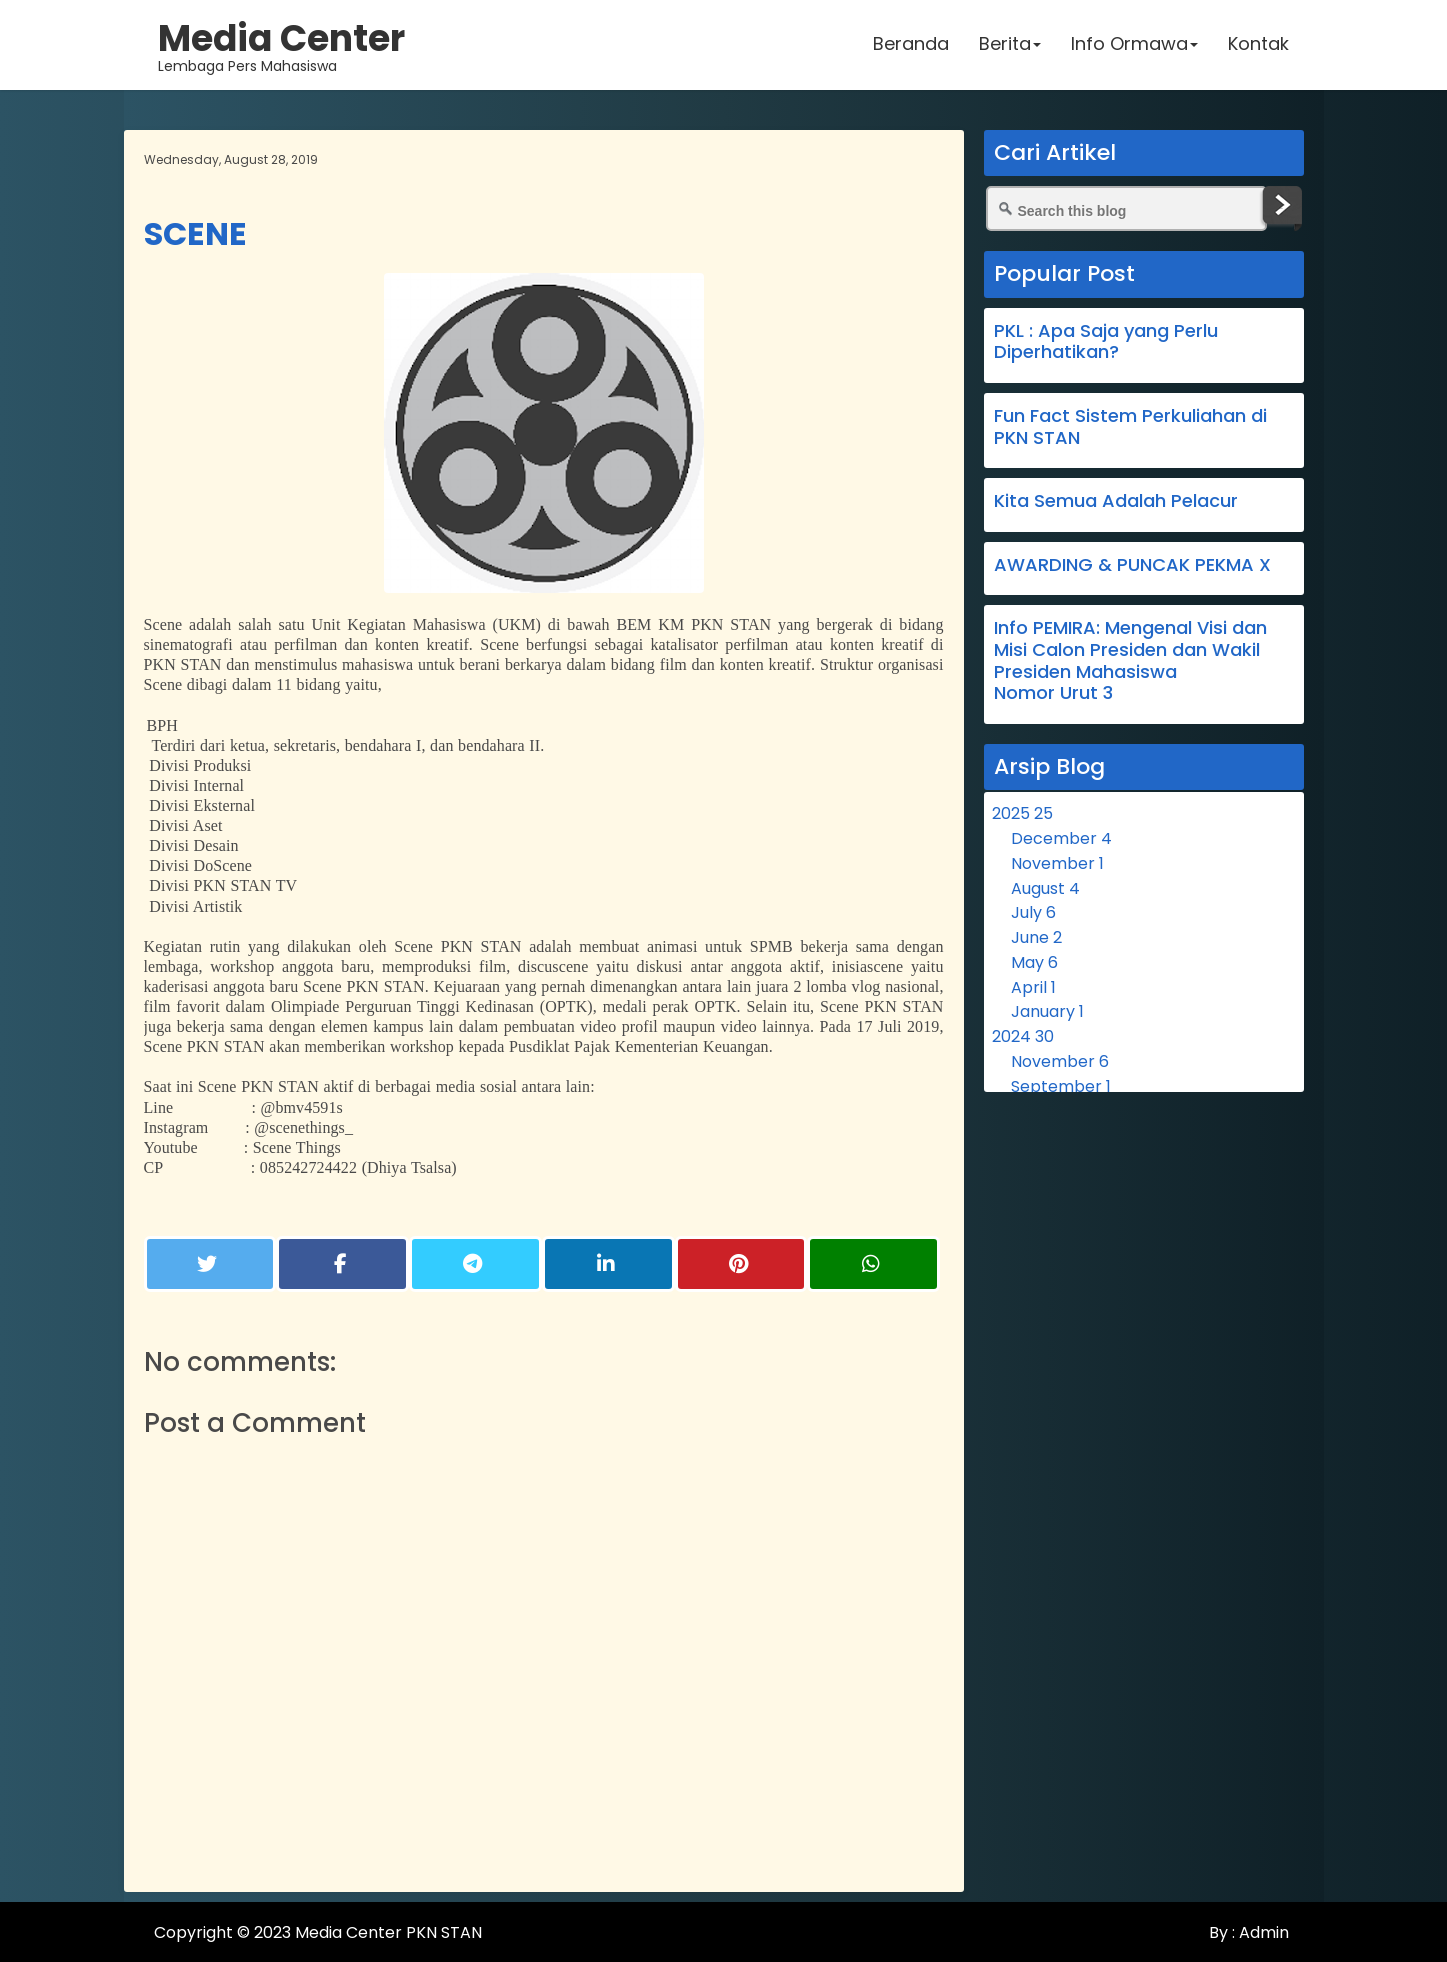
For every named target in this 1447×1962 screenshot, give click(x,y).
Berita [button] (1010, 44)
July (1033, 912)
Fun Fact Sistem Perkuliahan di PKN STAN (1130, 426)
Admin (1262, 1933)
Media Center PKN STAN (388, 1933)
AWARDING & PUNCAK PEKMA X (1132, 564)
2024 (1023, 1036)
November (1057, 863)
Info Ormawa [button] (1134, 44)
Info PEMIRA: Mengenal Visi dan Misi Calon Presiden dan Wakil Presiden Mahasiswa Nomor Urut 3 (1130, 660)
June (1036, 937)
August (1045, 888)
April (1033, 987)
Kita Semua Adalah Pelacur (1116, 500)
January (1047, 1011)
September (1061, 1086)
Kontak (1258, 44)
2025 (1022, 813)
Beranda (911, 44)
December (1061, 838)
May (1034, 962)
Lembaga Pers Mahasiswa (282, 45)
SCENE (195, 233)
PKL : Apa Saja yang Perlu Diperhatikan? (1106, 341)
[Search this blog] (1127, 208)
